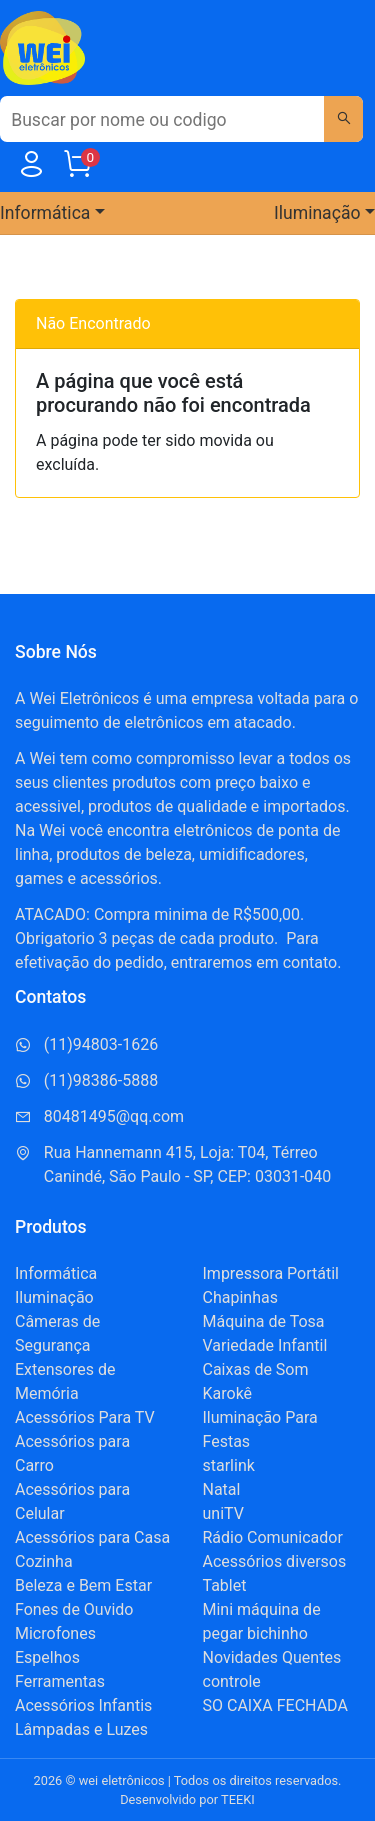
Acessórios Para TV (85, 1417)
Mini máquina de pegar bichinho (262, 1621)
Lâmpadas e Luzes (81, 1729)
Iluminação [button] (317, 213)
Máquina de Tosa (264, 1321)
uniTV (223, 1513)
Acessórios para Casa (92, 1537)
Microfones (55, 1633)
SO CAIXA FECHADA (275, 1705)
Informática (56, 1273)
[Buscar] (343, 119)
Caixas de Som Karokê (256, 1381)
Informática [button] (45, 213)
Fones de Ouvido (74, 1609)
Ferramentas (60, 1681)
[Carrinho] (77, 168)
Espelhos (47, 1657)
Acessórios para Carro (72, 1453)
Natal (222, 1489)
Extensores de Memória (65, 1381)
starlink (229, 1465)
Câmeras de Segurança (57, 1333)
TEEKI (238, 1799)
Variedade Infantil (265, 1345)
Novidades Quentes (272, 1657)
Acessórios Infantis (83, 1705)
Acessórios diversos (275, 1561)
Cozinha (44, 1561)
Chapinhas (240, 1297)
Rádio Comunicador (273, 1537)
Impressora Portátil (271, 1273)
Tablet (225, 1585)
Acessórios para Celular (72, 1501)
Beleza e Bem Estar (83, 1585)
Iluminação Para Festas (260, 1429)
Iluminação (54, 1297)
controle (232, 1681)
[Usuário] (31, 168)
